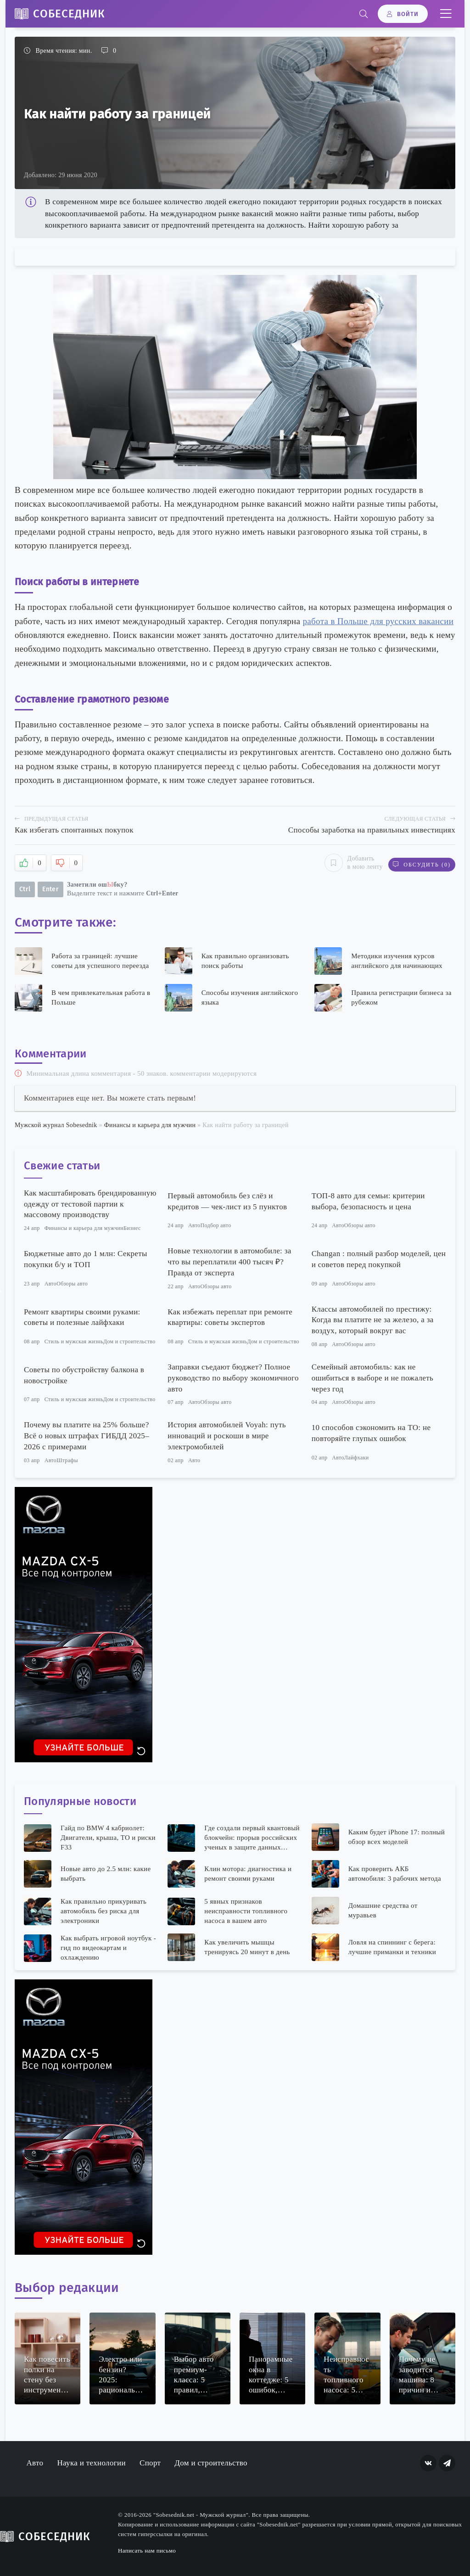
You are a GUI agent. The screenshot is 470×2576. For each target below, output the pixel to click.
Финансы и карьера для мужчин (150, 1124)
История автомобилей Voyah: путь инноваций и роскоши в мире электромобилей (227, 1435)
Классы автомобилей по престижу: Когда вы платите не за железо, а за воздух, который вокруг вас (373, 1319)
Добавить (349, 862)
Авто (194, 1224)
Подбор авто (215, 1224)
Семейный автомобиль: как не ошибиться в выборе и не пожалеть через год (372, 1377)
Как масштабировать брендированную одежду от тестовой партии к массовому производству (90, 1203)
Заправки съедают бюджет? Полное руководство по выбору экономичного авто (233, 1377)
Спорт (150, 2462)
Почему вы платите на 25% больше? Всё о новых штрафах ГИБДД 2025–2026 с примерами (86, 1435)
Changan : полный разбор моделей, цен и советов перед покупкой (379, 1258)
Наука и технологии (91, 2462)
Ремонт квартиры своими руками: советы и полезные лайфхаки (82, 1316)
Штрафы (67, 1459)
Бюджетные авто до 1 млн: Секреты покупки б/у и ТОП (85, 1258)
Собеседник (69, 13)
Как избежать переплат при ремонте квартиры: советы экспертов (230, 1316)
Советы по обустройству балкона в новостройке (84, 1374)
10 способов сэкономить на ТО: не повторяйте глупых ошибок (371, 1432)
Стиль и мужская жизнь (74, 1340)
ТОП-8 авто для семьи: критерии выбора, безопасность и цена (368, 1200)
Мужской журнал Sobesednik (56, 1124)
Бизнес (131, 1227)
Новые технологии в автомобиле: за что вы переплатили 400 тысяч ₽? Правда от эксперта (229, 1261)
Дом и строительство (129, 1340)
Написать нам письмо (147, 2549)
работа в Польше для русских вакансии (377, 621)
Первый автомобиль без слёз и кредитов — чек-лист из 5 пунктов (227, 1200)
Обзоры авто (359, 1224)
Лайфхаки (356, 1456)
